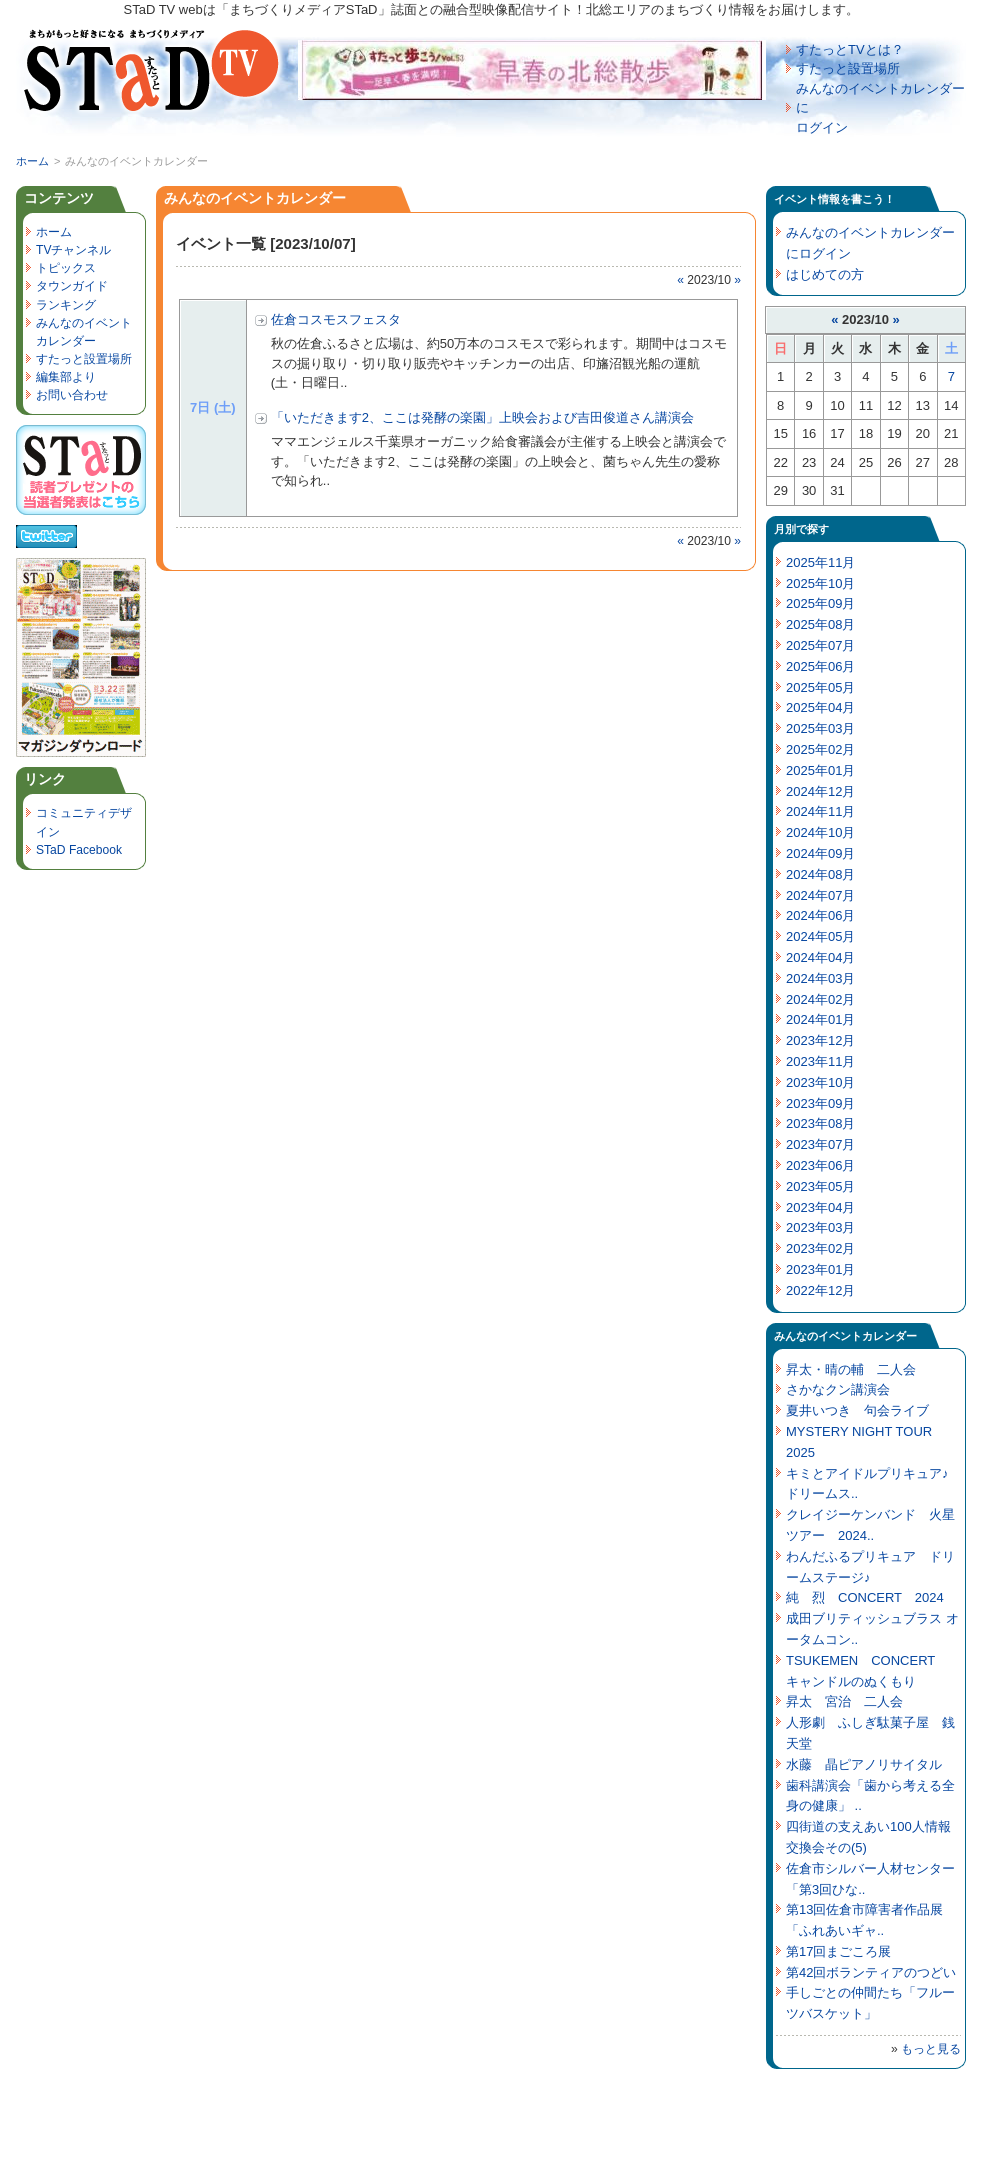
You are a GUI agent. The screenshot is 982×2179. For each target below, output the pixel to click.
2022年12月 (820, 1290)
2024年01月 (820, 1019)
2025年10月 (820, 583)
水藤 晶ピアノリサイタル (864, 1764)
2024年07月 (820, 895)
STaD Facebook (79, 850)
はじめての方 (825, 274)
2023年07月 (820, 1144)
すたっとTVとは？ (850, 49)
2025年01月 (820, 770)
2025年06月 (820, 666)
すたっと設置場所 (848, 68)
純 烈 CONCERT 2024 (865, 1597)
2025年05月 (820, 687)
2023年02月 (820, 1248)
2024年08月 (820, 874)
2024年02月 (820, 999)
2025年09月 (820, 603)
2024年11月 (820, 811)
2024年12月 (820, 791)
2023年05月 (820, 1186)
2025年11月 (820, 562)
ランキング (66, 305)
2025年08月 (820, 624)
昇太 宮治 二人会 (844, 1701)
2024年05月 (820, 936)
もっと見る (931, 2049)
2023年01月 (820, 1269)
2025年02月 (820, 749)
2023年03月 (820, 1227)
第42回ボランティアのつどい (871, 1972)
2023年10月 (820, 1082)
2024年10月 (820, 832)
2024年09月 (820, 853)
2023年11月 (820, 1061)
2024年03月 (820, 978)
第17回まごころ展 (838, 1951)
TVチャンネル (73, 250)
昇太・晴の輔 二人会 (851, 1369)
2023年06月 (820, 1165)
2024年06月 (820, 915)
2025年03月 (820, 728)
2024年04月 (820, 957)
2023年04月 (820, 1207)
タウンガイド (72, 286)
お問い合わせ (72, 395)
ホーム (32, 161)
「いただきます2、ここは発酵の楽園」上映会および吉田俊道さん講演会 (482, 417)
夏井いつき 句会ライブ (857, 1410)
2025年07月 (820, 645)
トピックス (66, 268)
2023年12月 (820, 1040)
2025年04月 (820, 707)
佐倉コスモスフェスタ (336, 319)
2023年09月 (820, 1103)
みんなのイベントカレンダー (845, 1336)
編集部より (66, 377)
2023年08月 (820, 1123)
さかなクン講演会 (838, 1389)
